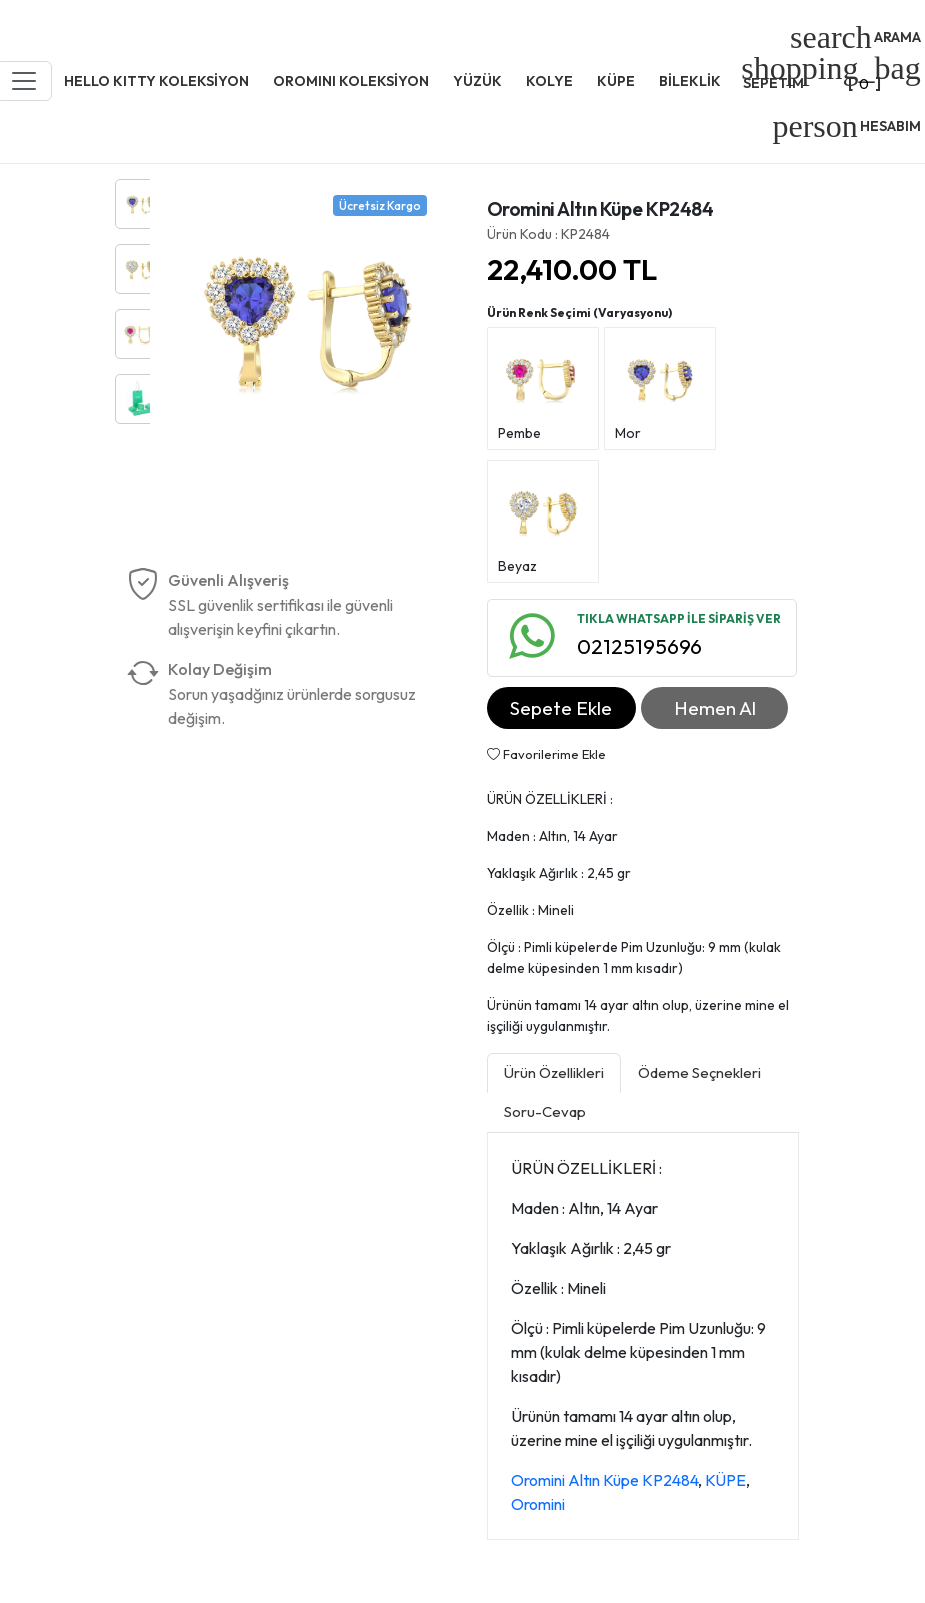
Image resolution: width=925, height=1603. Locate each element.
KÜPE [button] (616, 81)
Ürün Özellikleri (554, 1072)
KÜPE (725, 1480)
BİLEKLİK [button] (690, 81)
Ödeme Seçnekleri (699, 1072)
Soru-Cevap (545, 1111)
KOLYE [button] (549, 81)
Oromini (538, 1504)
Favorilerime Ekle (546, 754)
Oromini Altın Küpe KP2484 (604, 1480)
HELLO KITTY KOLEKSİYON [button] (156, 81)
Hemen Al (715, 708)
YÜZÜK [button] (477, 81)
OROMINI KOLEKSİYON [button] (351, 81)
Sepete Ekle (561, 708)
